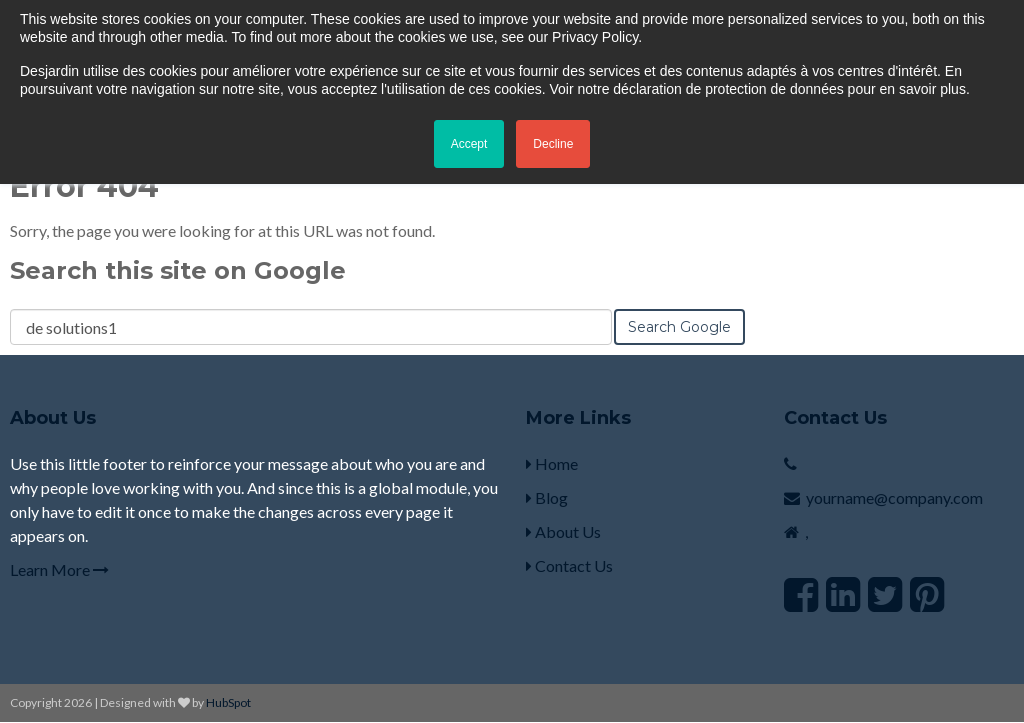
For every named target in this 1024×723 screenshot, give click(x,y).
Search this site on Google (178, 270)
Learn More (59, 569)
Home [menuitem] (552, 463)
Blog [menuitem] (547, 497)
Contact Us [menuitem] (569, 565)
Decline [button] (553, 144)
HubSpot (228, 702)
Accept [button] (469, 144)
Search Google (679, 327)
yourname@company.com (894, 497)
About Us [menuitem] (563, 531)
